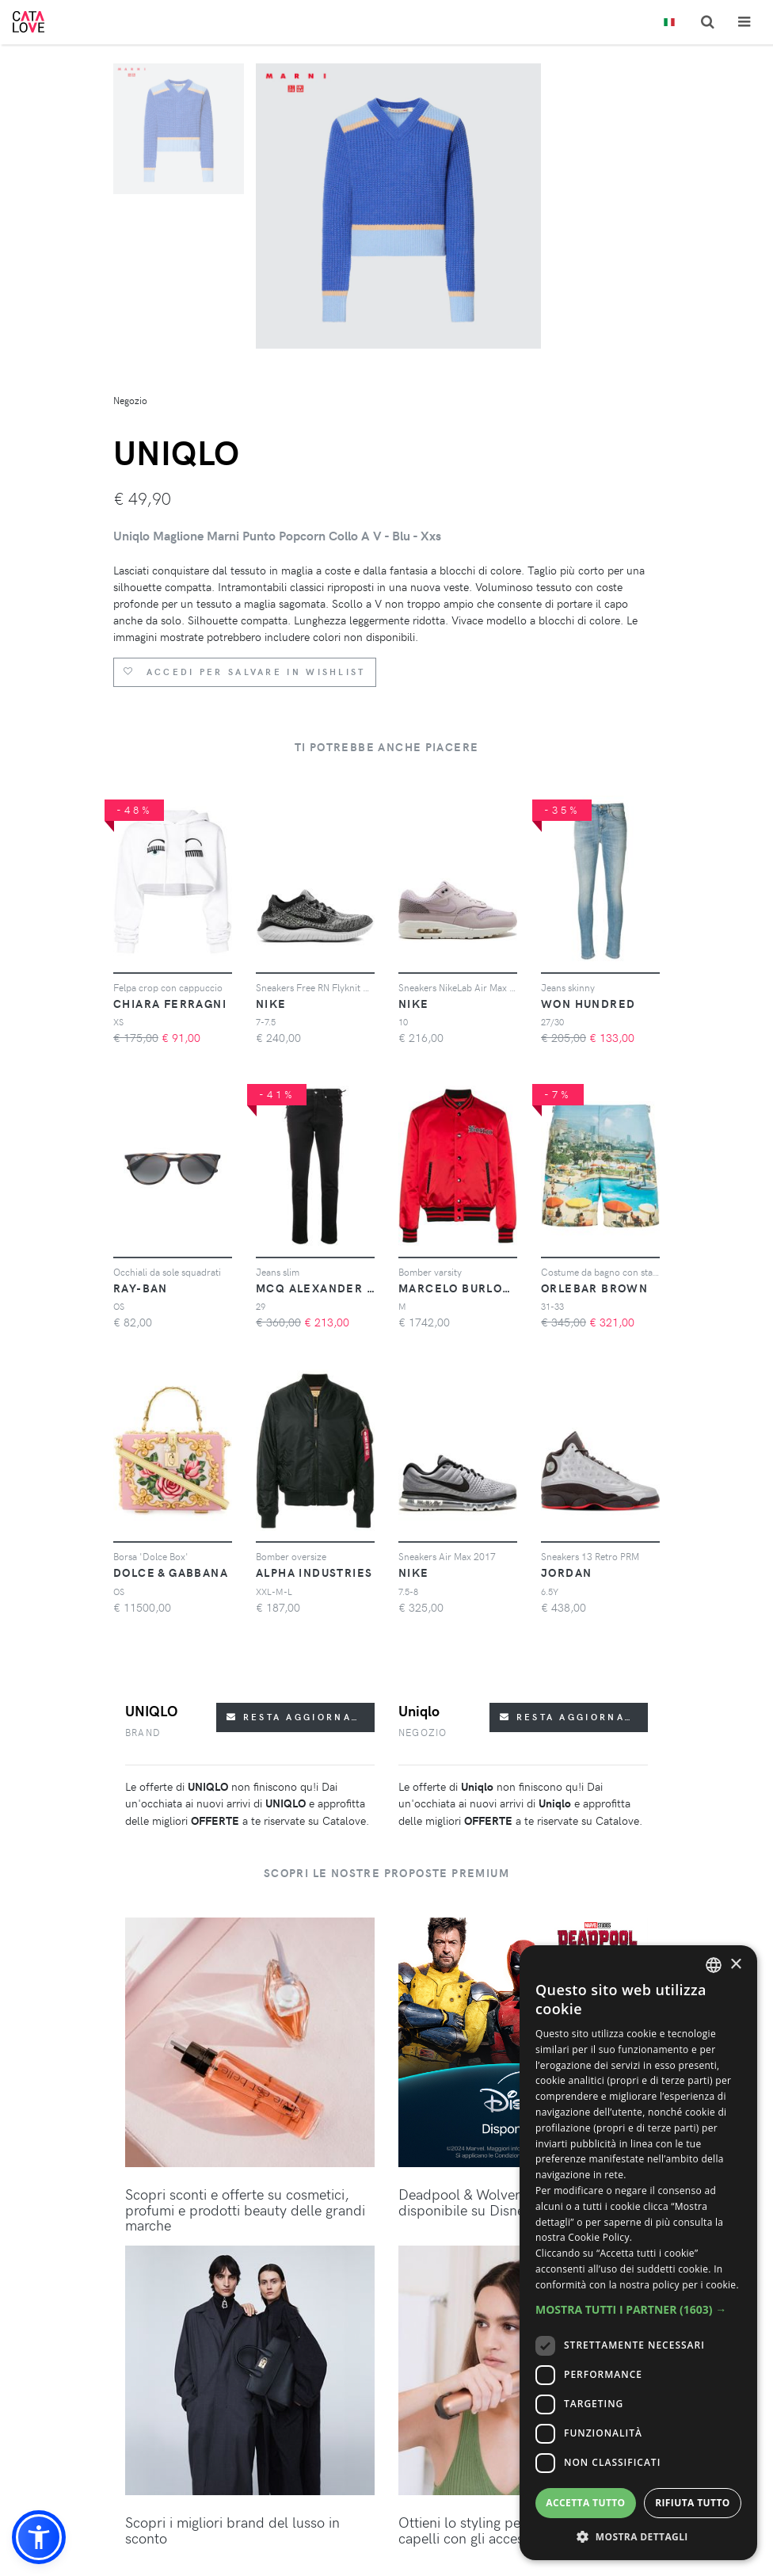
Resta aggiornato (297, 1717)
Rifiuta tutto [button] (692, 2502)
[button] (39, 2537)
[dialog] (638, 2252)
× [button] (735, 1965)
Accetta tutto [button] (585, 2502)
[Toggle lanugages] (669, 22)
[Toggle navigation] (744, 21)
